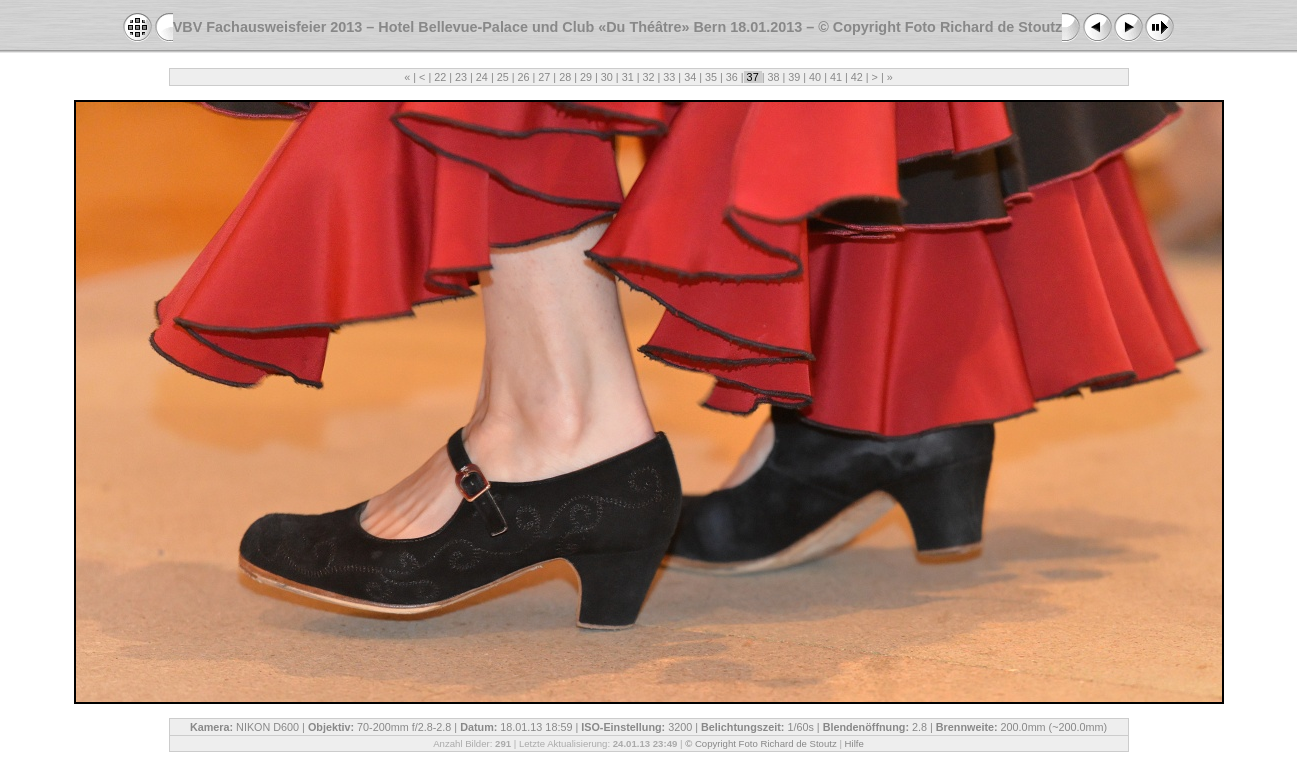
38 (773, 77)
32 (648, 77)
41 (836, 77)
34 (690, 77)
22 (440, 77)
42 (857, 77)
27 (544, 77)
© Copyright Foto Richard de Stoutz (761, 743)
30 (607, 77)
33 (669, 77)
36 (732, 77)
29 (586, 77)
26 (524, 77)
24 (482, 77)
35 (711, 77)
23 (461, 77)
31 (628, 77)
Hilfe (854, 743)
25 (503, 77)
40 (815, 77)
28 (565, 77)
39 (794, 77)
